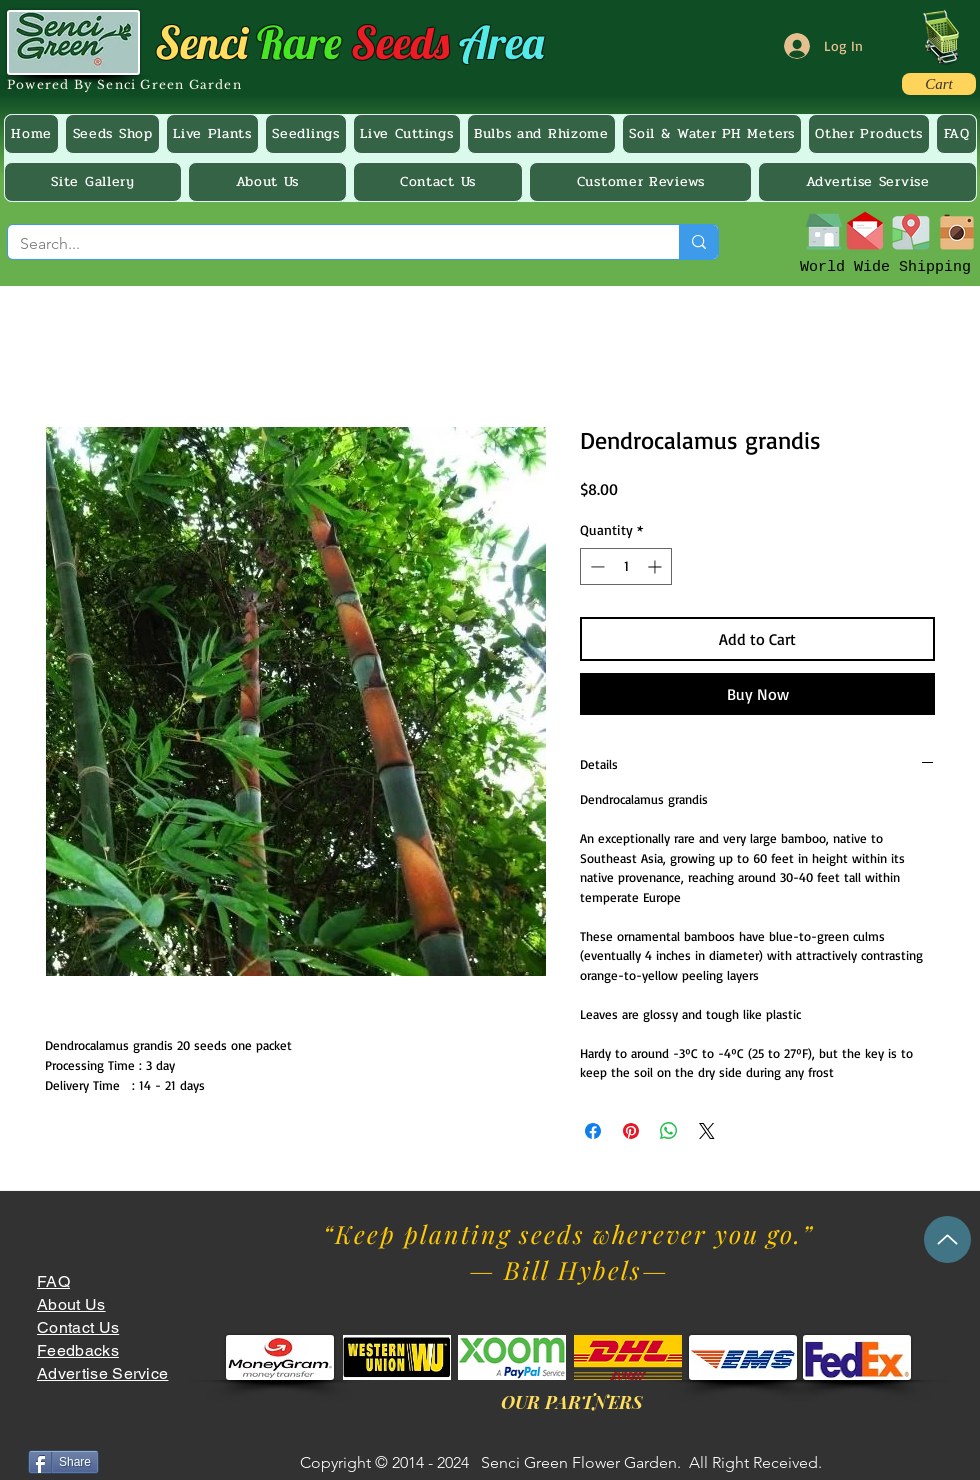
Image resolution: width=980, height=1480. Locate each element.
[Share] (63, 1462)
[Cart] (939, 84)
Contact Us (78, 1327)
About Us (71, 1304)
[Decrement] (595, 566)
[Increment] (656, 566)
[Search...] (328, 244)
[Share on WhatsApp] (669, 1131)
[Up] (947, 1239)
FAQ (53, 1281)
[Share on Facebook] (593, 1131)
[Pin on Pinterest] (631, 1131)
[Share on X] (707, 1131)
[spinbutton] (626, 566)
